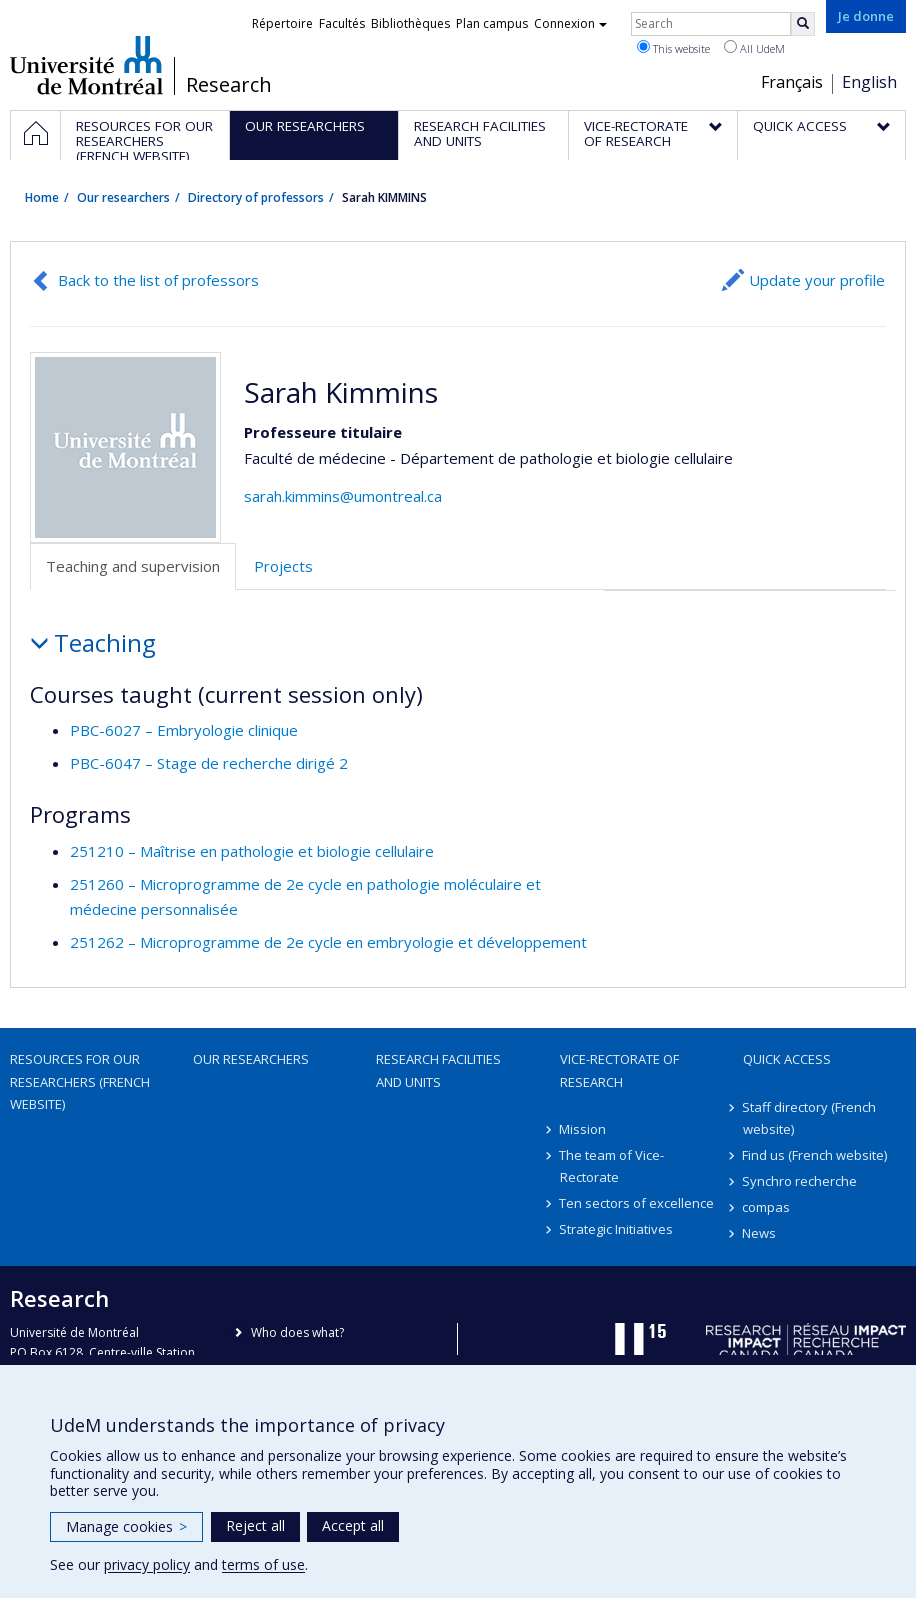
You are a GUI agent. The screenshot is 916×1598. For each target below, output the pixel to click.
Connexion (570, 23)
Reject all (255, 1525)
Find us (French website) (815, 1155)
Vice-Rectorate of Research (619, 1070)
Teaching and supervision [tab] (133, 566)
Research (229, 85)
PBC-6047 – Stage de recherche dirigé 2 (209, 763)
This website (673, 48)
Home (42, 197)
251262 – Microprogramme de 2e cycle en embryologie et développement (328, 942)
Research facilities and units (438, 1070)
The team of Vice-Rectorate (612, 1166)
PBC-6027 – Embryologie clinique (184, 730)
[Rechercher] (803, 24)
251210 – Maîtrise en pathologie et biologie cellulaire (252, 851)
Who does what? (297, 1332)
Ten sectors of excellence (637, 1203)
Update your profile (817, 280)
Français (792, 82)
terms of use (263, 1564)
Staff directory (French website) (810, 1118)
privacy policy (147, 1564)
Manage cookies (126, 1526)
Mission (583, 1129)
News (760, 1233)
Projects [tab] (283, 566)
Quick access (787, 1059)
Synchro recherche (800, 1181)
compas (767, 1207)
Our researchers (123, 197)
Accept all (353, 1525)
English (869, 82)
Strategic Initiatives (617, 1229)
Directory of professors (256, 197)
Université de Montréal (86, 65)
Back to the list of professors (158, 280)
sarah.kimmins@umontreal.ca (343, 496)
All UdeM (754, 48)
